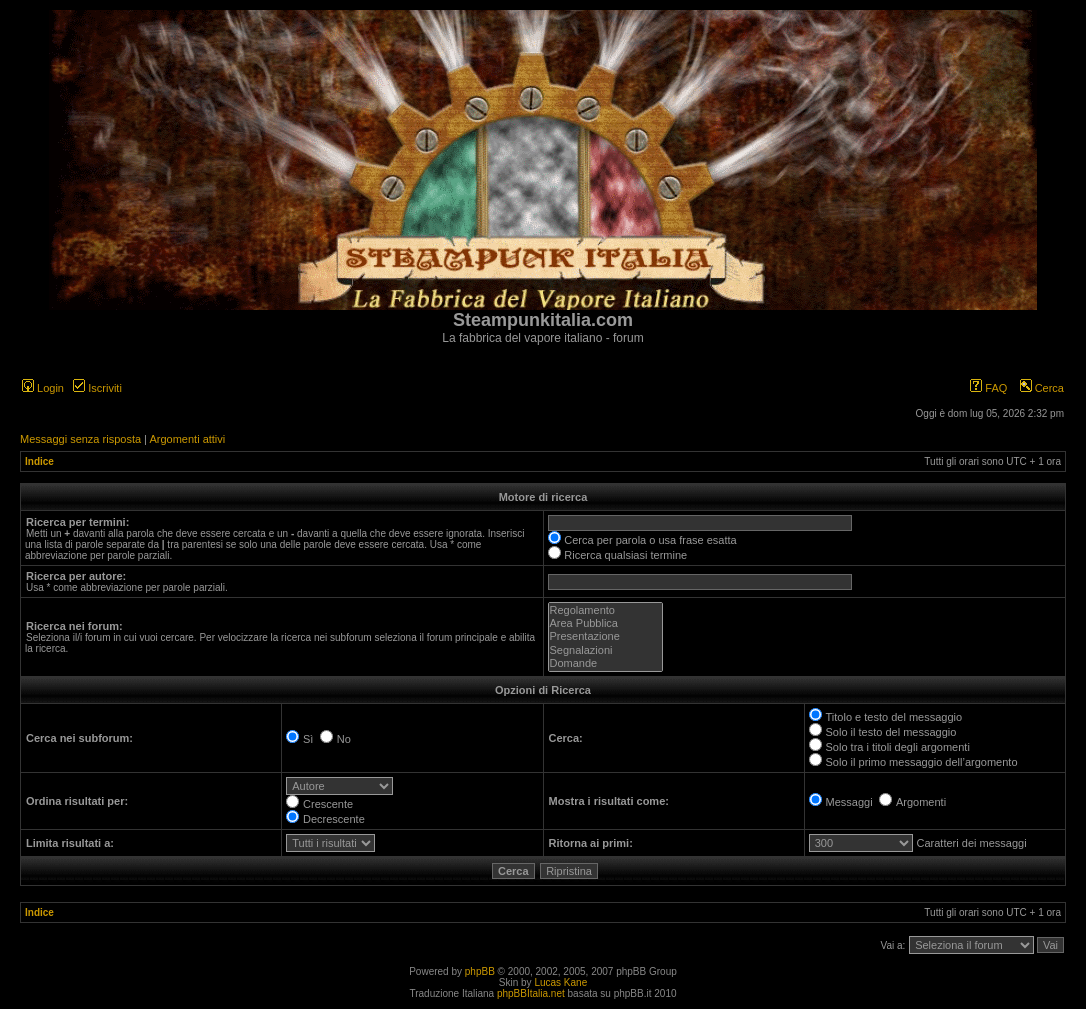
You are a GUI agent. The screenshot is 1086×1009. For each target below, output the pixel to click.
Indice (39, 461)
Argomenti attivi (187, 439)
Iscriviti (97, 388)
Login (43, 388)
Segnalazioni (605, 650)
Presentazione (605, 636)
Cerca (1042, 388)
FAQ (988, 388)
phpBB (480, 971)
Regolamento (605, 610)
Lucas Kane (560, 982)
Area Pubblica (605, 623)
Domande (605, 663)
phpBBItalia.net (531, 993)
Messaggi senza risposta (80, 439)
